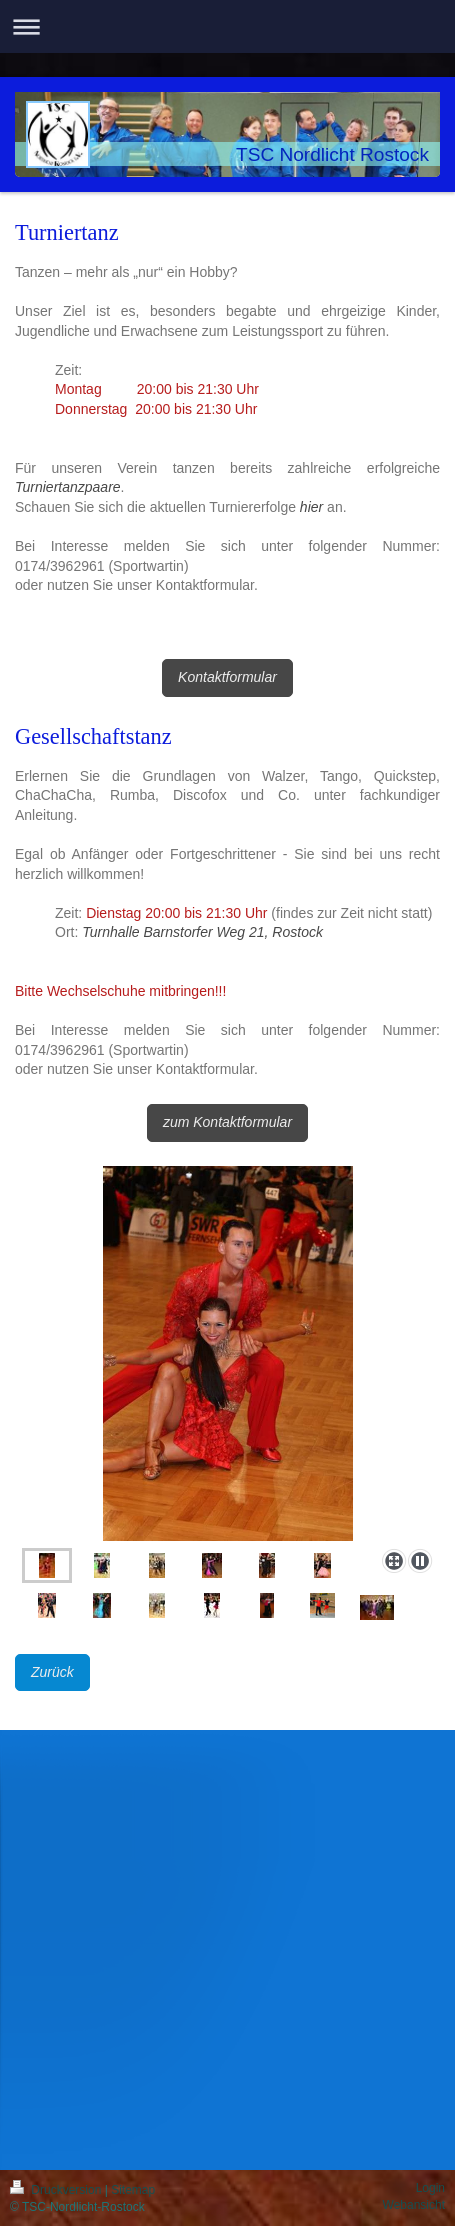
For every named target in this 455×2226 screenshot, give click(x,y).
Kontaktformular (227, 677)
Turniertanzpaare (68, 487)
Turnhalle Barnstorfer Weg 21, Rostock (202, 932)
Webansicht (414, 2205)
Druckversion (57, 2190)
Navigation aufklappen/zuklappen (227, 26)
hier (311, 507)
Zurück (52, 1672)
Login (430, 2188)
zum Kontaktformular (227, 1122)
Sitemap (133, 2190)
